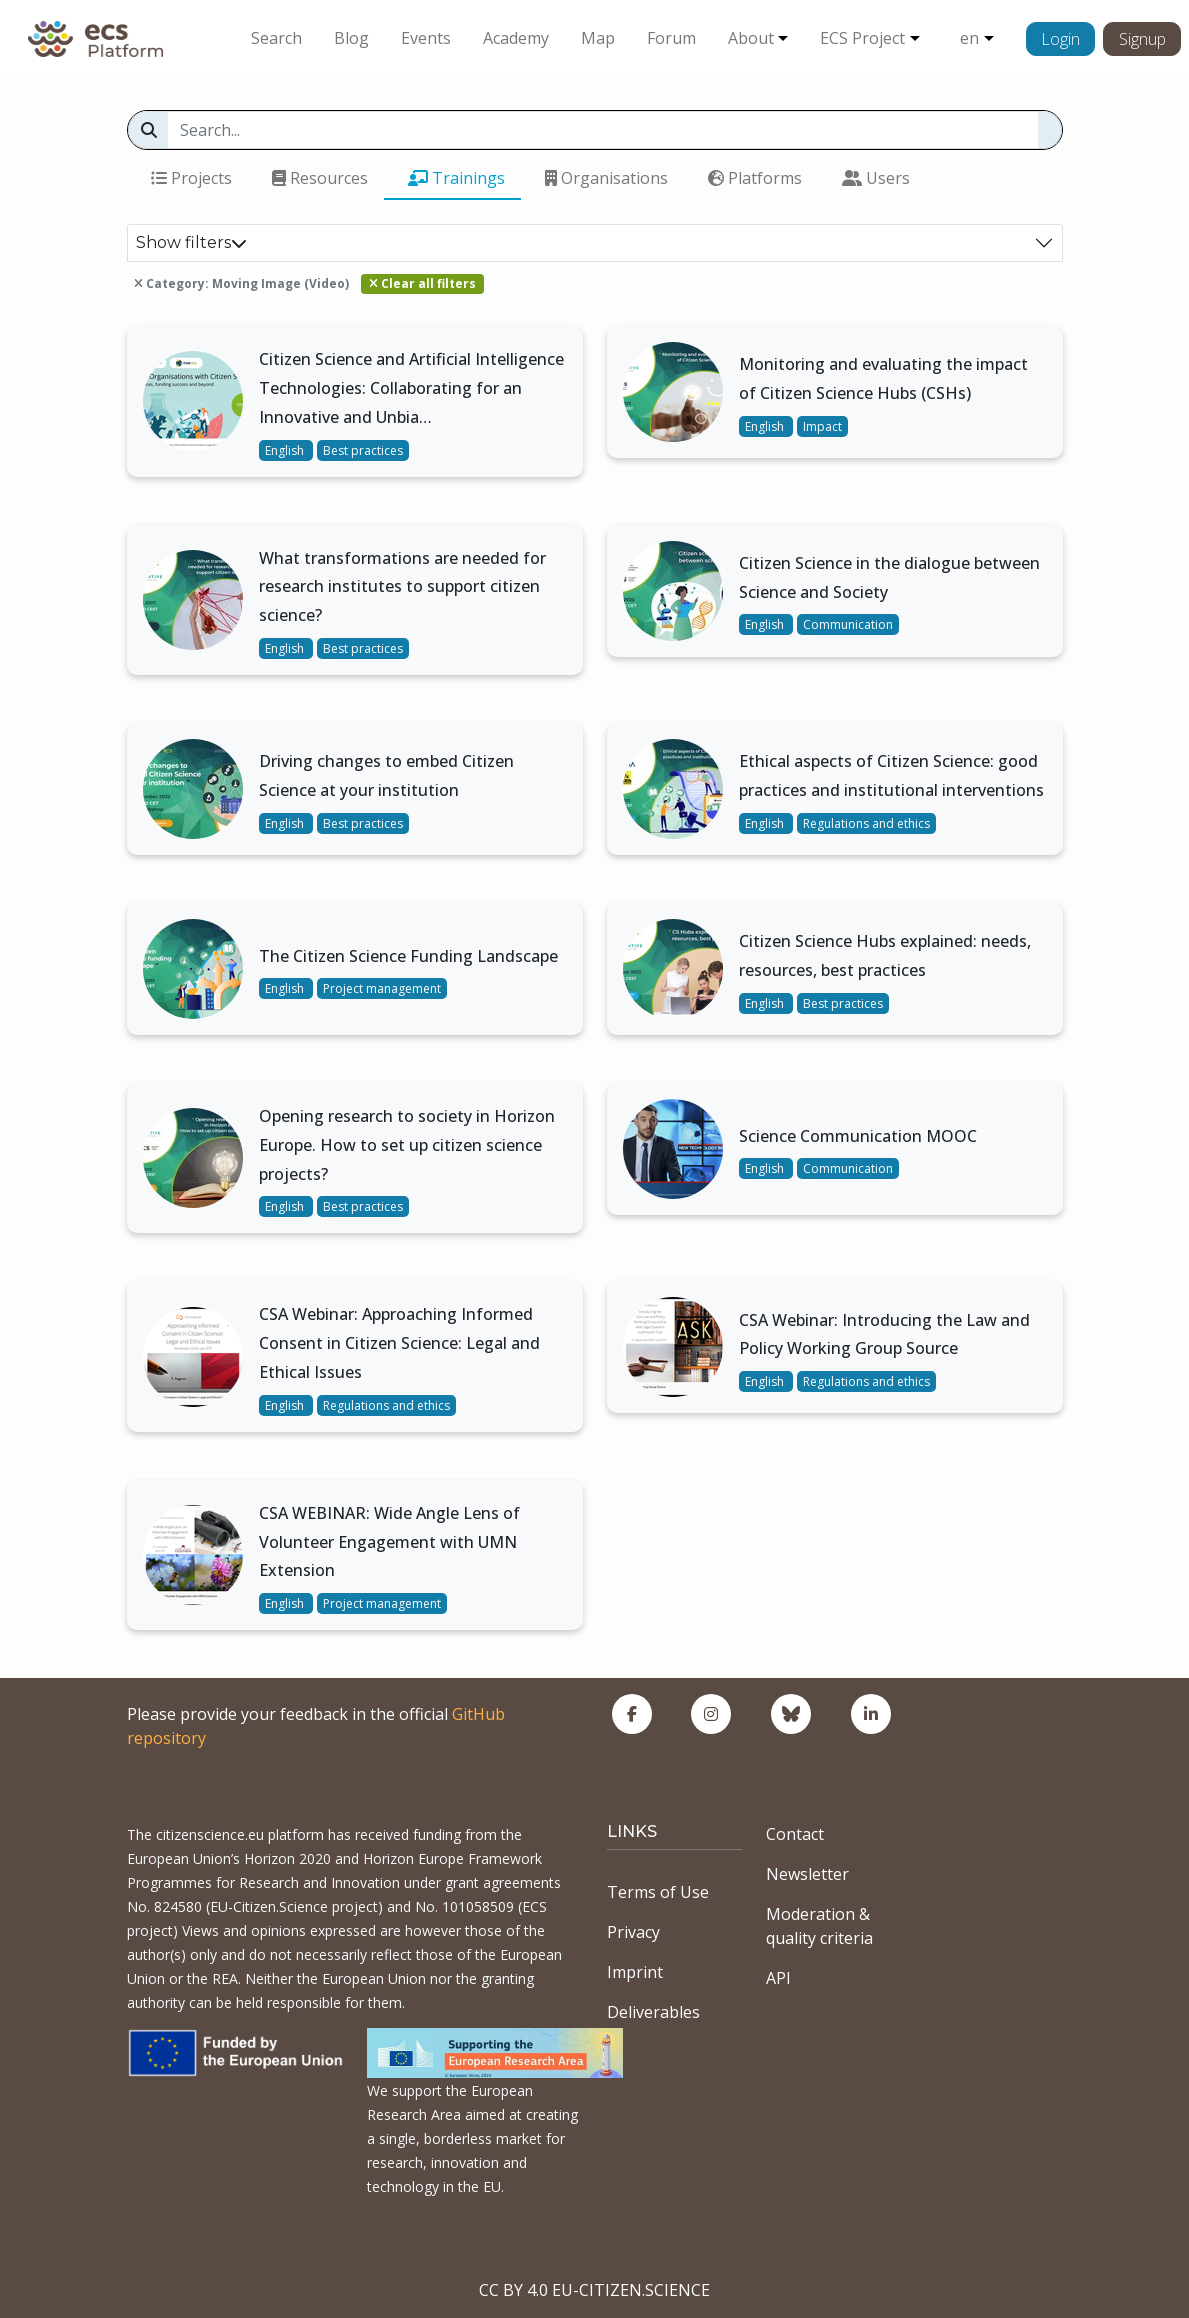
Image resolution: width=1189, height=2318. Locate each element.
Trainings (456, 178)
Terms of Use (658, 1892)
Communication (848, 624)
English (286, 450)
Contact (795, 1834)
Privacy (633, 1932)
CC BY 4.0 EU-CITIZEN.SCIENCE (594, 2290)
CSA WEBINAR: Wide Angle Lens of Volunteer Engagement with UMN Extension (389, 1542)
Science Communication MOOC (858, 1136)
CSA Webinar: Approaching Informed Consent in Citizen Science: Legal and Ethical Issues (399, 1343)
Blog (351, 38)
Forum (671, 38)
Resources (320, 178)
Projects (191, 178)
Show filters (191, 242)
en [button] (969, 38)
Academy (516, 38)
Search (276, 38)
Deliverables (653, 2012)
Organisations (606, 178)
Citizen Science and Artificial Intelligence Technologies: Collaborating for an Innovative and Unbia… (411, 388)
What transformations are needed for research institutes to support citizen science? (402, 587)
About (751, 38)
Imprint (635, 1972)
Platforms (755, 178)
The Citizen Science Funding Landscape (408, 956)
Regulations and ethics (866, 823)
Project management (382, 988)
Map (598, 38)
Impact (822, 426)
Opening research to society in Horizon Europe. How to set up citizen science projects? (407, 1145)
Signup (1142, 39)
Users (876, 178)
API (778, 1978)
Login (1060, 39)
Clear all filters (422, 283)
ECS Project (862, 38)
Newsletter (807, 1874)
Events (426, 38)
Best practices (363, 450)
